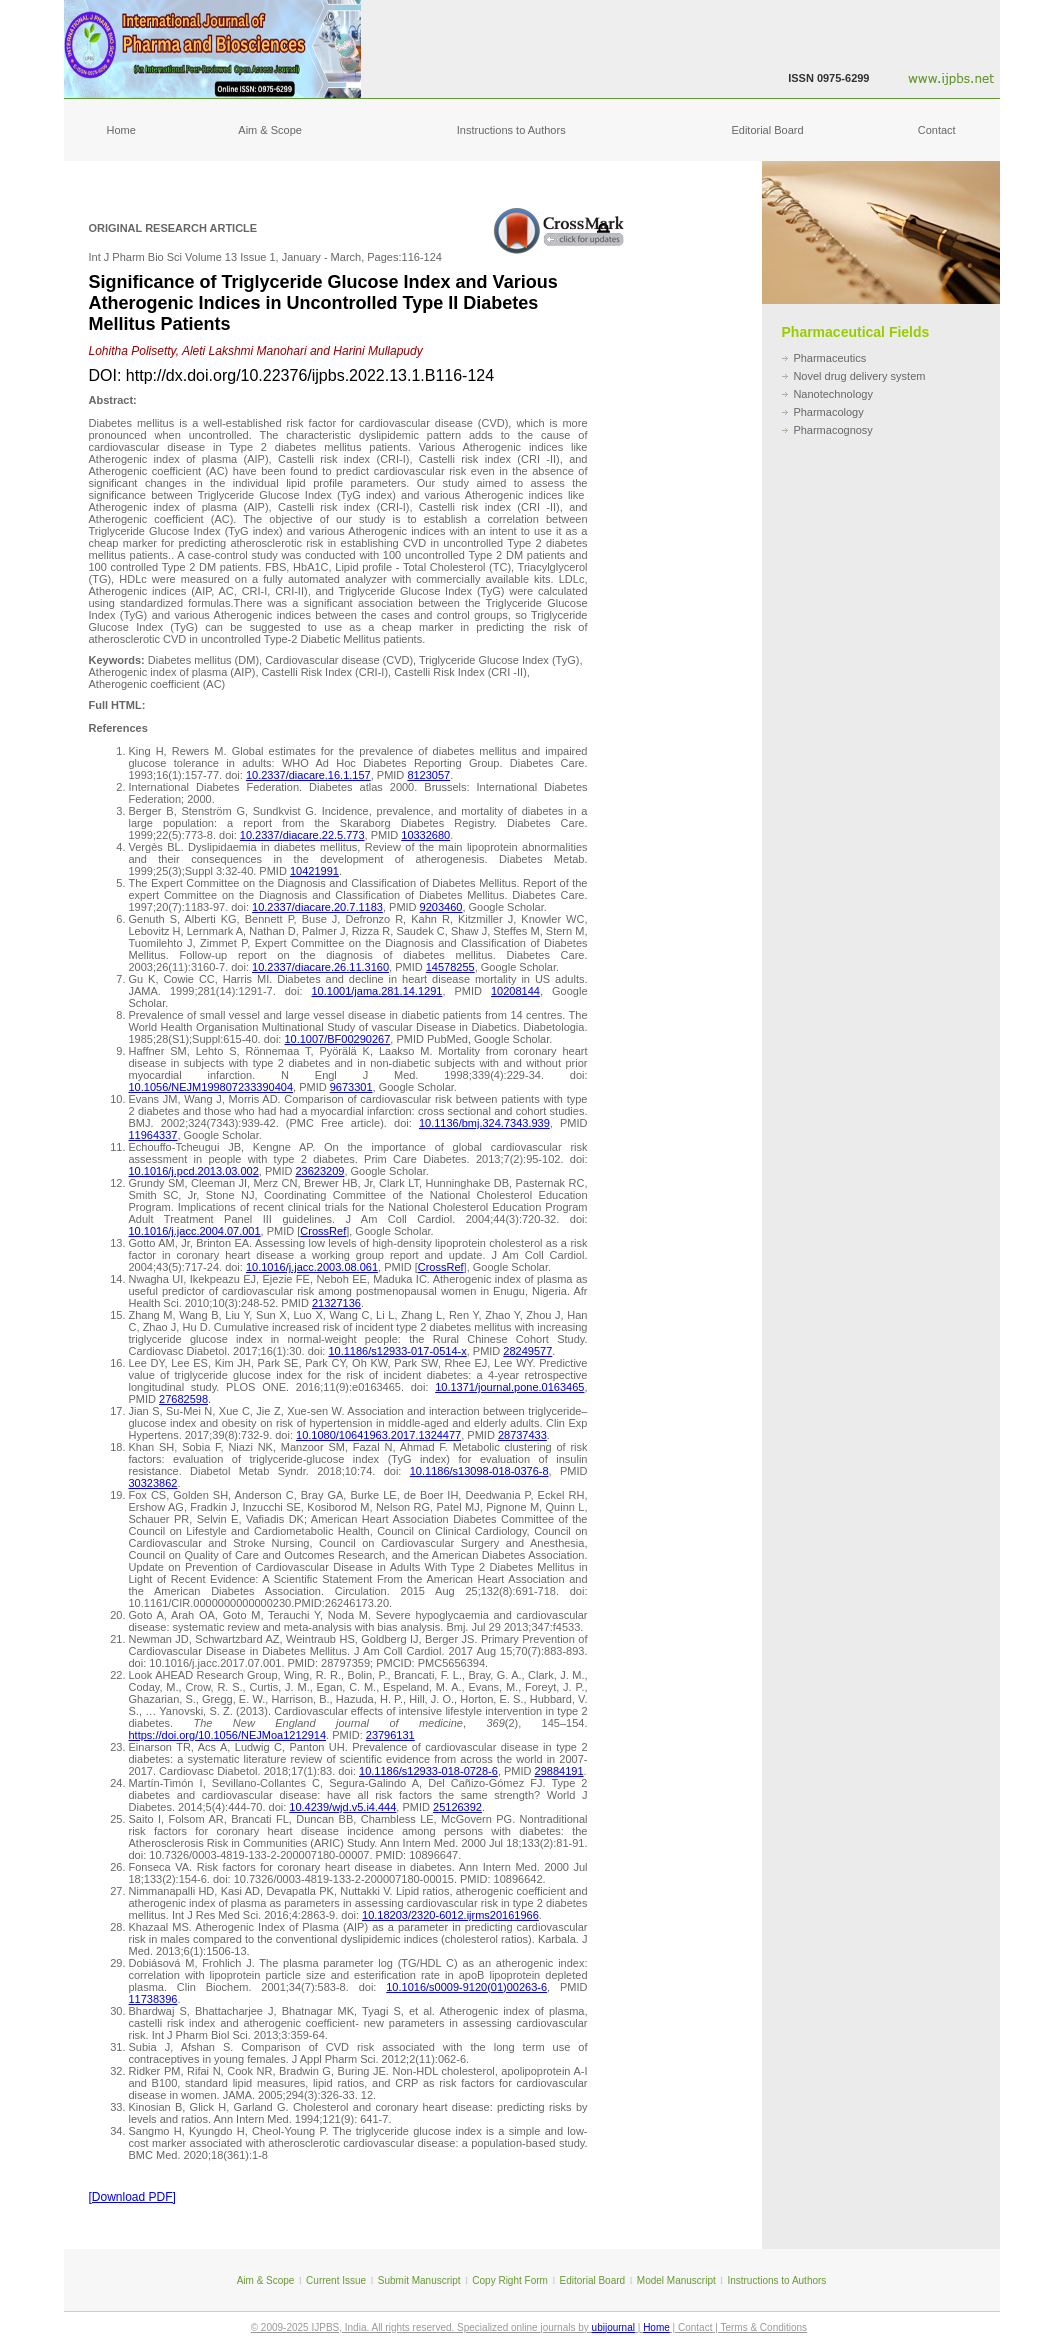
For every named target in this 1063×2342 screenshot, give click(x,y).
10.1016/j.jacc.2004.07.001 (195, 1231)
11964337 (153, 1135)
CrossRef (323, 1231)
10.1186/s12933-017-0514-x (397, 1351)
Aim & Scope (270, 130)
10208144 (515, 991)
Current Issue (336, 2280)
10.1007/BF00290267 (337, 1039)
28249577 (527, 1351)
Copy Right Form (510, 2280)
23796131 (390, 1735)
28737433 (522, 1435)
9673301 (351, 1087)
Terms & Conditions (763, 2327)
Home (121, 130)
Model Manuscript (676, 2280)
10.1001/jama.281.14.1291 (377, 991)
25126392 (457, 1807)
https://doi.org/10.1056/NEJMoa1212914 (228, 1735)
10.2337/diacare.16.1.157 (308, 775)
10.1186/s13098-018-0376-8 (479, 1471)
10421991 (314, 871)
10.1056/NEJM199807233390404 (211, 1087)
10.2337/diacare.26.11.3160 (320, 967)
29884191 (559, 1771)
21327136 (336, 1303)
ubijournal (613, 2327)
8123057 (428, 775)
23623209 (319, 1171)
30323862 (153, 1483)
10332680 (425, 835)
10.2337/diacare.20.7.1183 (317, 907)
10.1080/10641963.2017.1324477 (378, 1435)
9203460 (441, 907)
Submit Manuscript (419, 2280)
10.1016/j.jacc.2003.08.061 (312, 1267)
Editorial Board (767, 130)
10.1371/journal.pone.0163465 (509, 1387)
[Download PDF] (132, 2197)
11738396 (153, 1999)
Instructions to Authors (511, 130)
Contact (937, 130)
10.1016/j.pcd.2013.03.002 (194, 1171)
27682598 (183, 1399)
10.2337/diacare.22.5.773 (302, 835)
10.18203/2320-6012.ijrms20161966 (450, 1915)
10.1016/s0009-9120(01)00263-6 (466, 1987)
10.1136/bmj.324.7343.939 (484, 1123)
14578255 (450, 967)
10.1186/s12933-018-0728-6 (428, 1771)
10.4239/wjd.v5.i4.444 (342, 1807)
